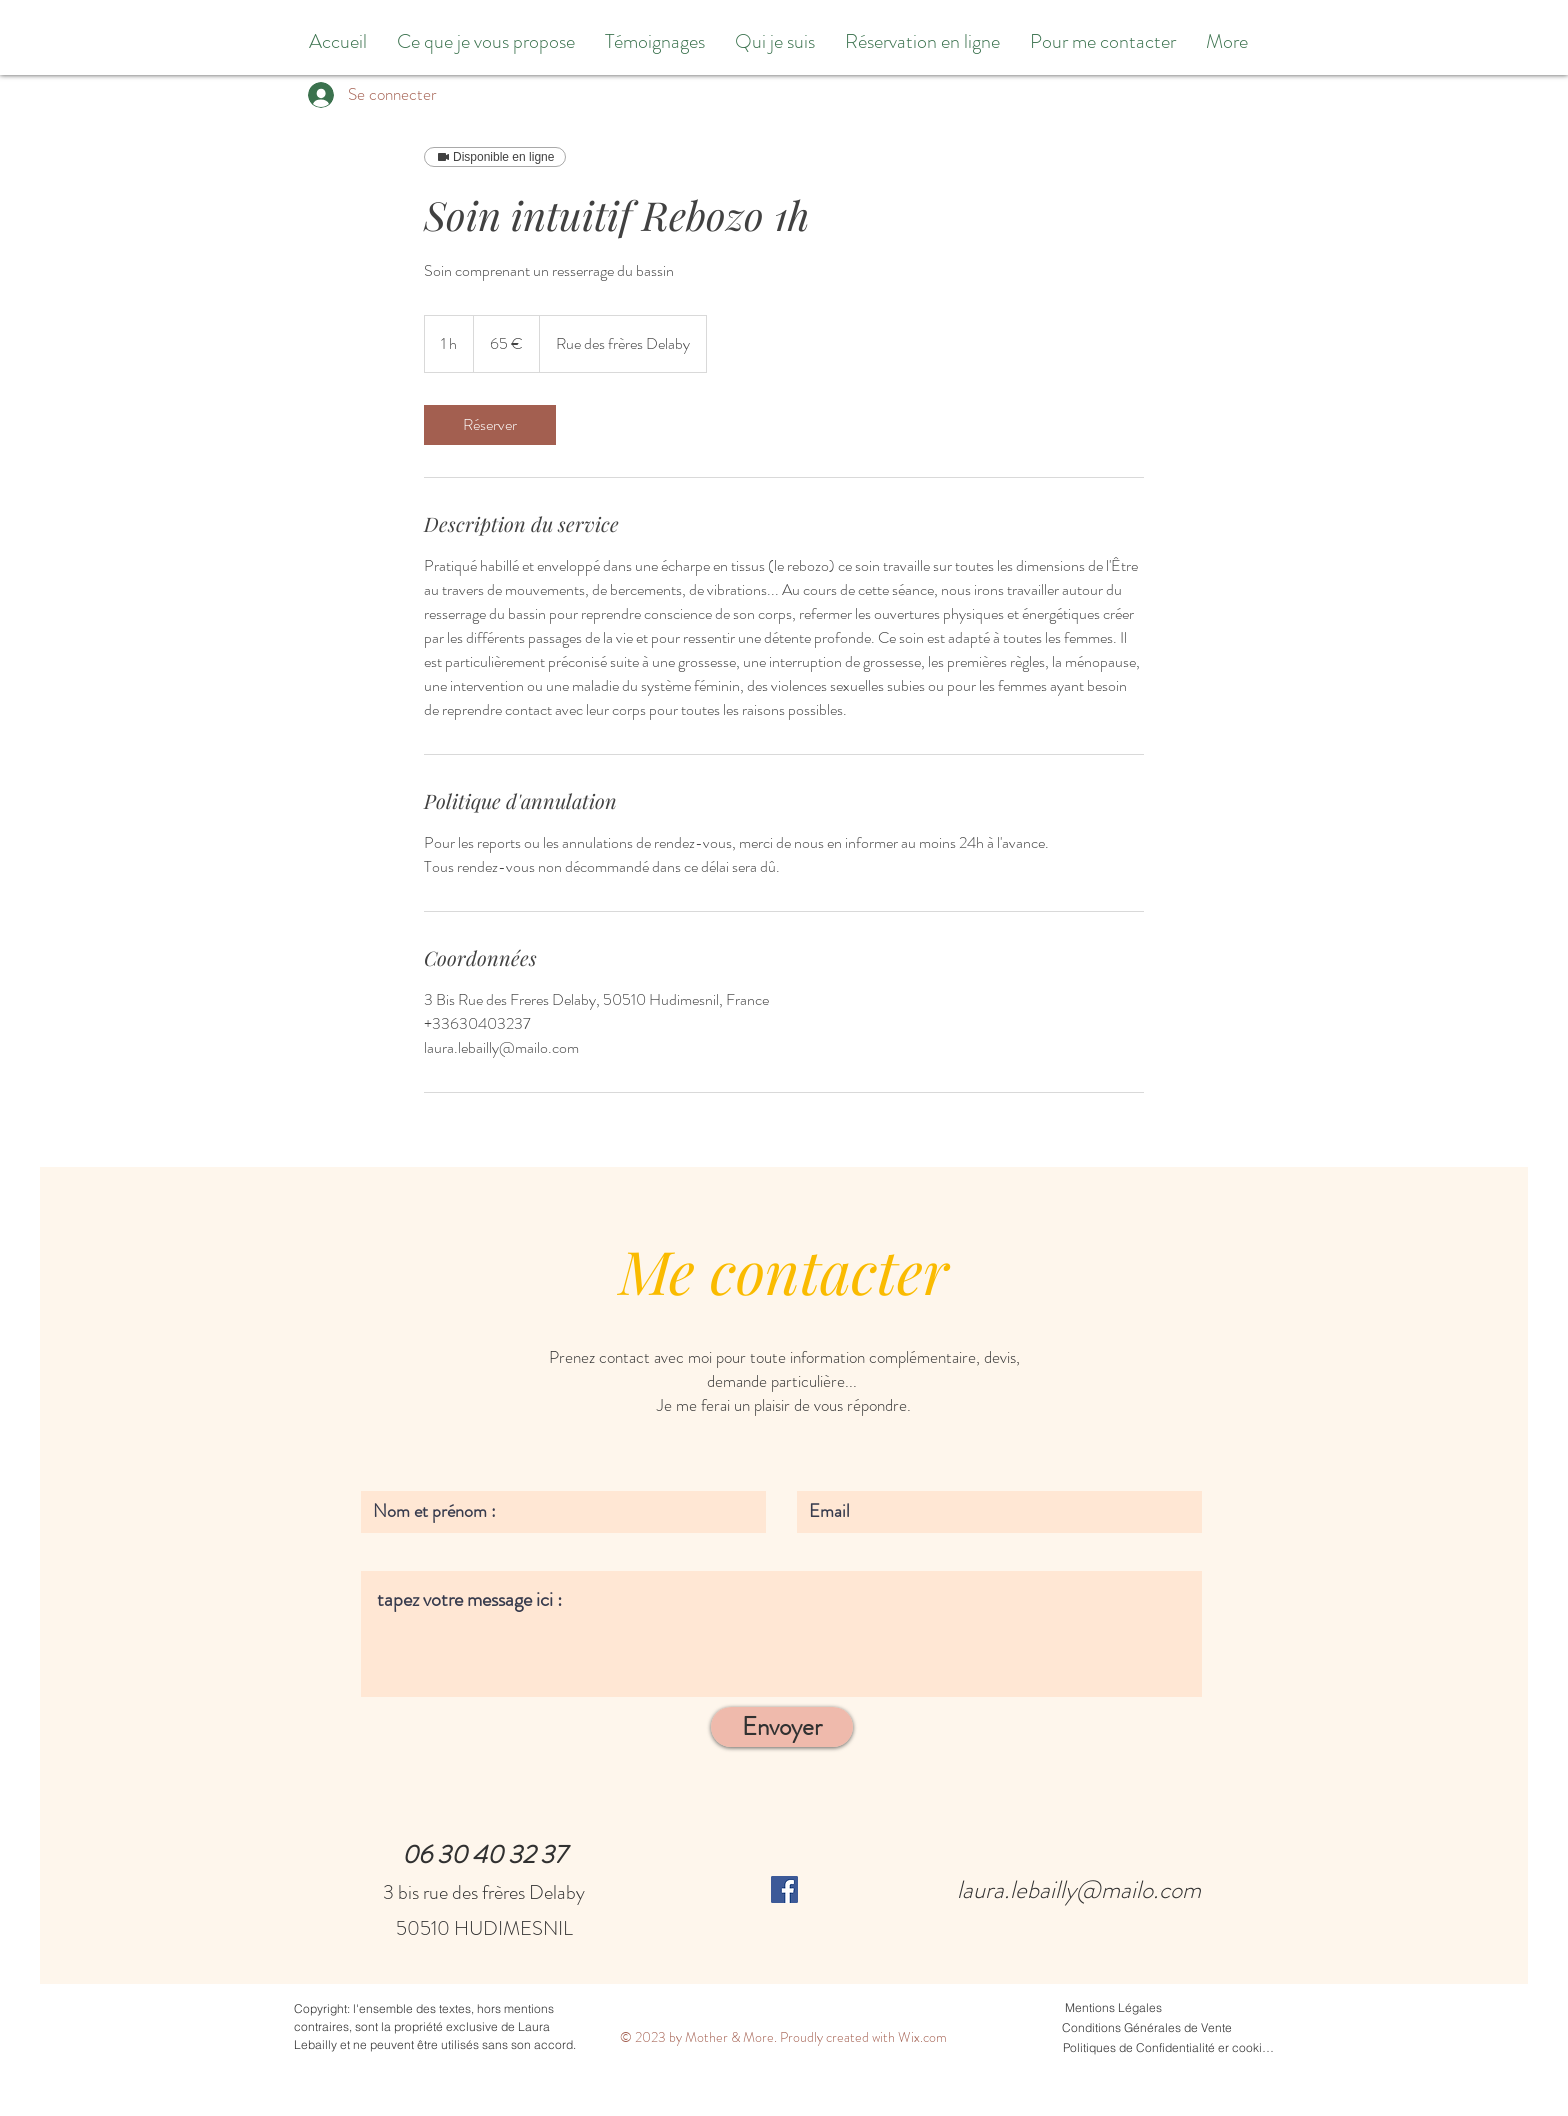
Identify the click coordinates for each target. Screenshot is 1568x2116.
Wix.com (922, 2037)
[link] (490, 425)
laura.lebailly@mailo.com (1079, 1890)
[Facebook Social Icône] (784, 1889)
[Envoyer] (782, 1727)
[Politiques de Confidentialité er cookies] (1168, 2047)
